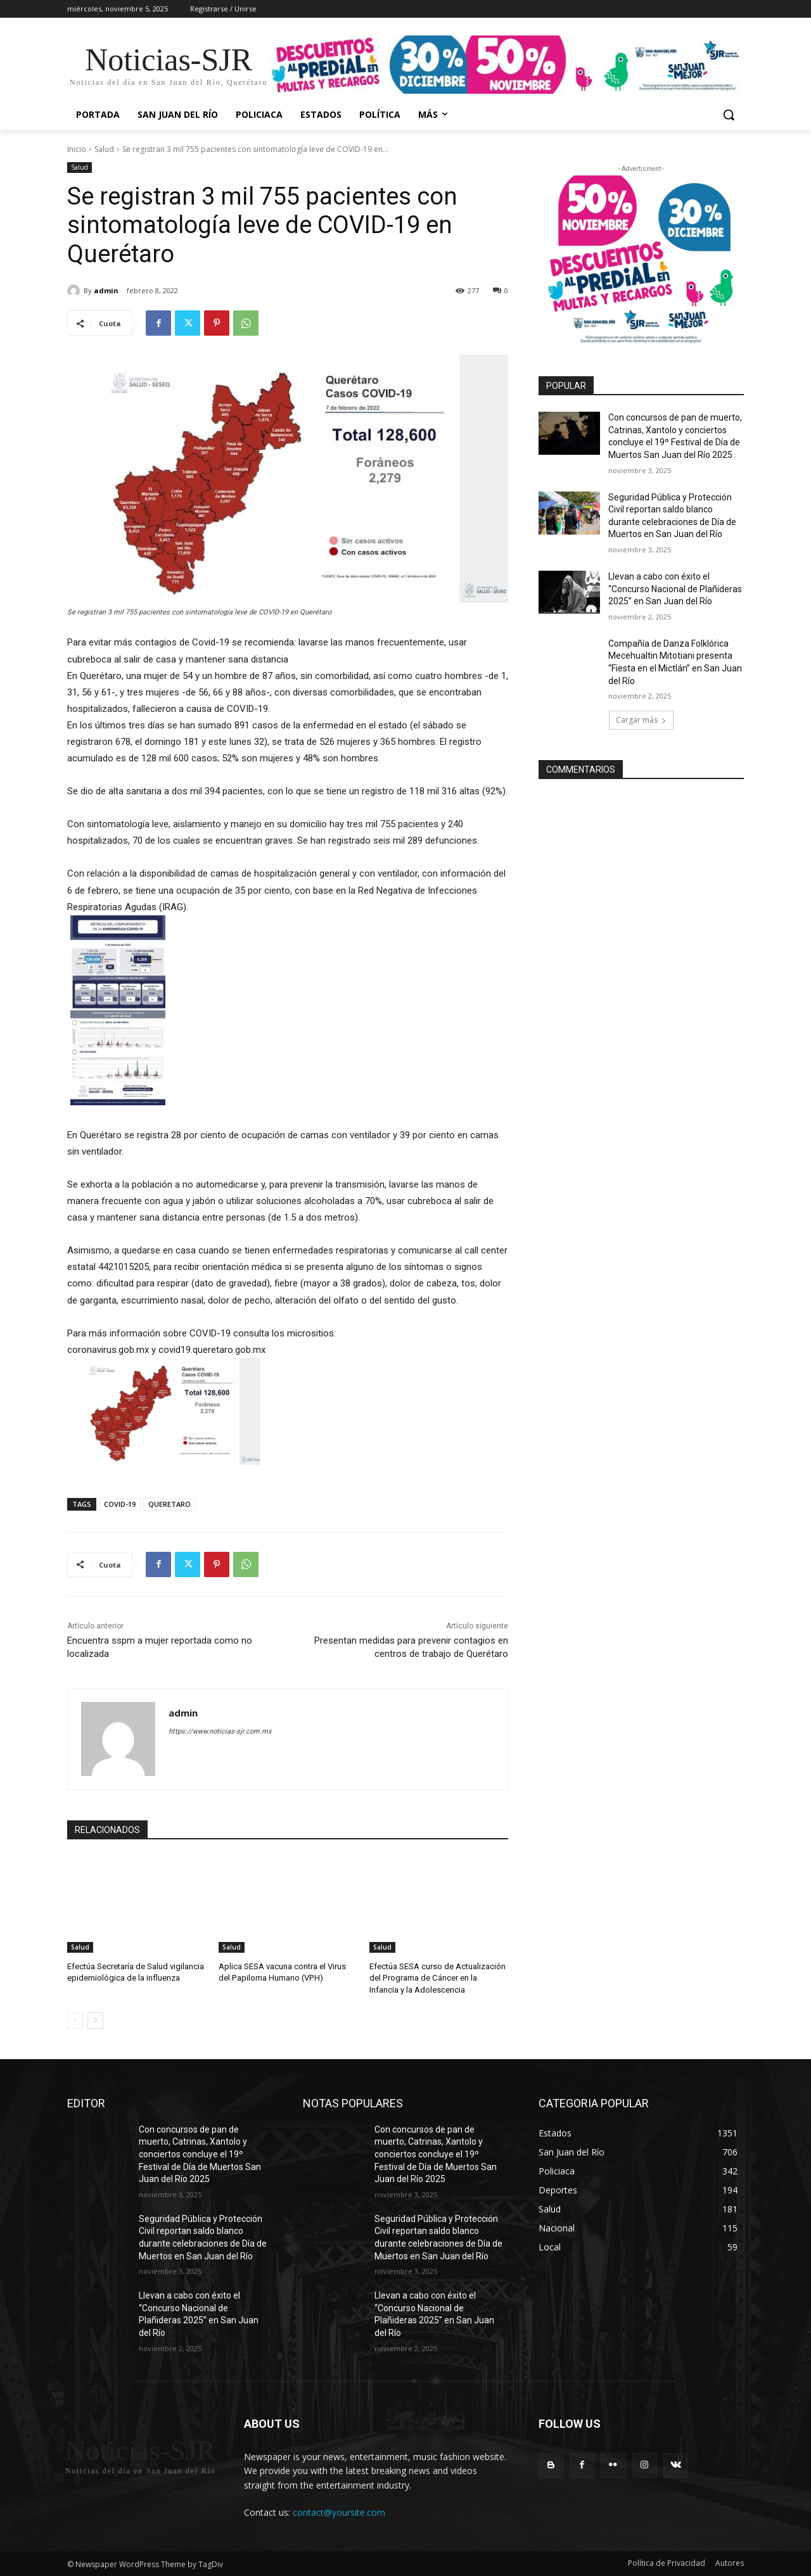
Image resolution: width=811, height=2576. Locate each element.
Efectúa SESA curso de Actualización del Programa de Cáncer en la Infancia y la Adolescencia (438, 1978)
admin (106, 290)
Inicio (76, 149)
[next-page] (95, 2020)
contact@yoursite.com (339, 2512)
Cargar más (641, 719)
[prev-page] (75, 2020)
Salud (104, 149)
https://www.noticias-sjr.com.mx (220, 1731)
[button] (728, 114)
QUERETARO (169, 1504)
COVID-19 (120, 1504)
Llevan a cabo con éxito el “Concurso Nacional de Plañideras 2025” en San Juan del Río (675, 588)
